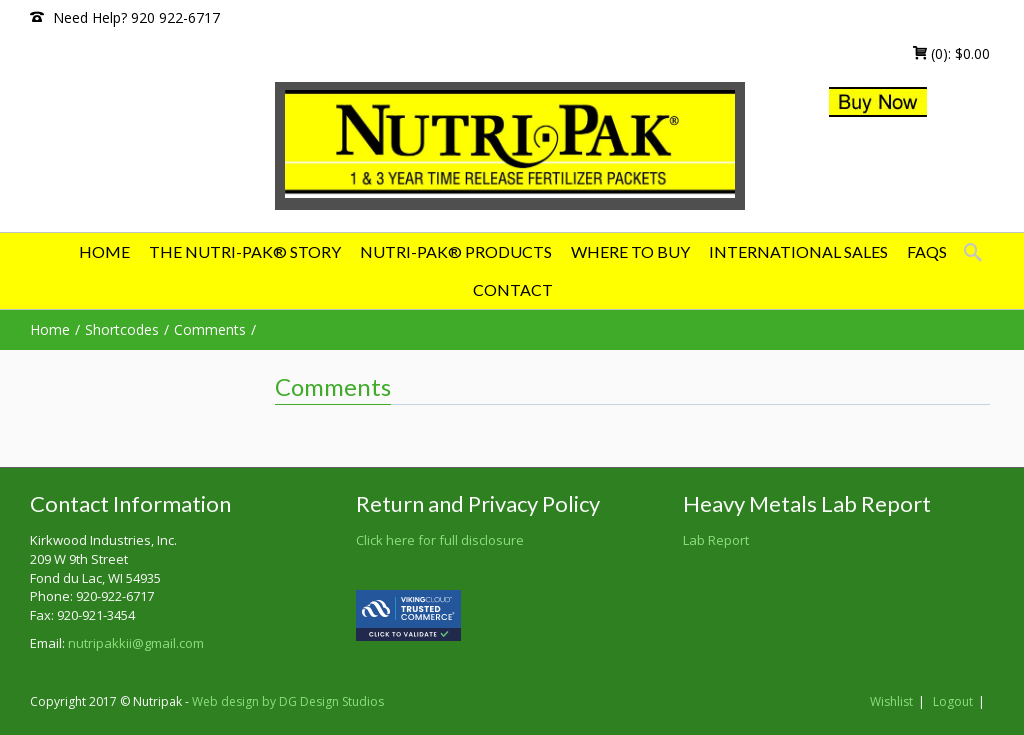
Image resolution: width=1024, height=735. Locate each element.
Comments (210, 329)
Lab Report (716, 540)
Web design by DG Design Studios (288, 701)
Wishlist (891, 701)
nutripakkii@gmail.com (136, 643)
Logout (953, 701)
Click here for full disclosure (440, 540)
